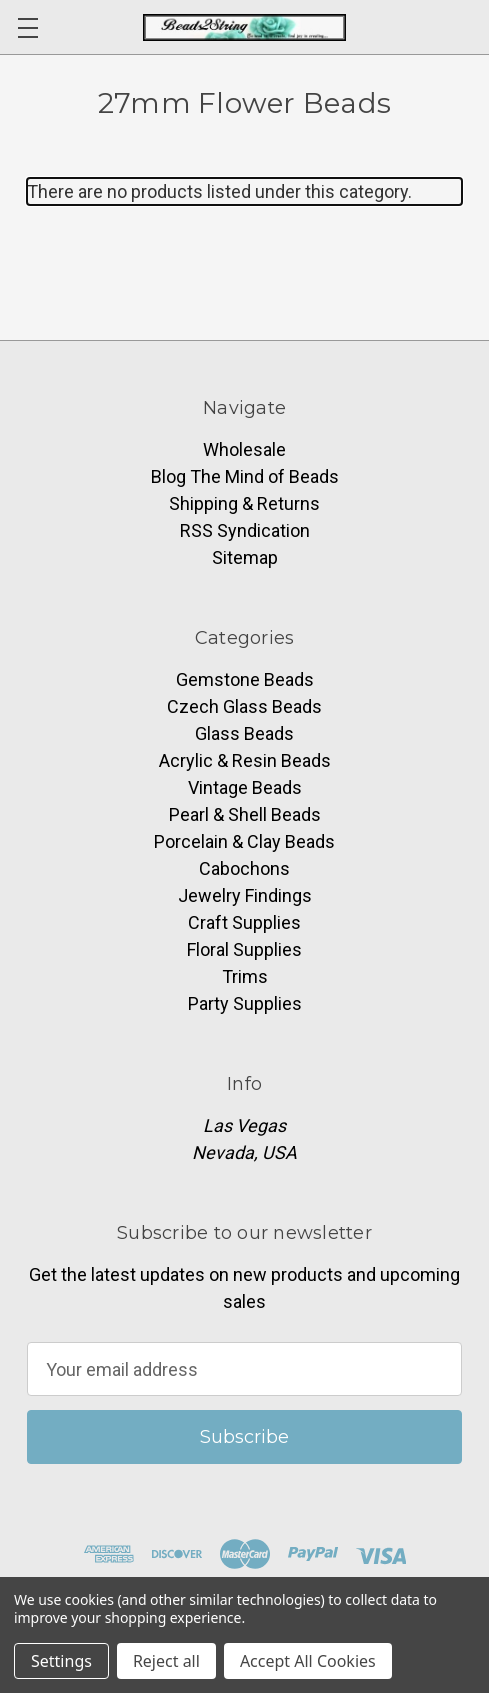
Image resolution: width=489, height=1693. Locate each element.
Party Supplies (245, 1003)
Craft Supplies (244, 922)
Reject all (166, 1661)
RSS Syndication (245, 530)
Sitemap (245, 557)
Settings (61, 1661)
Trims (245, 976)
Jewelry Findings (245, 895)
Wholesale (244, 449)
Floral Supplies (244, 949)
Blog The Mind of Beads (245, 476)
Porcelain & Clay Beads (244, 841)
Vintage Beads (245, 787)
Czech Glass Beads (244, 706)
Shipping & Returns (244, 503)
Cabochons (244, 868)
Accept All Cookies (308, 1661)
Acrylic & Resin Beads (245, 760)
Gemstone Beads (245, 679)
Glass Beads (244, 733)
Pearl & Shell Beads (245, 814)
